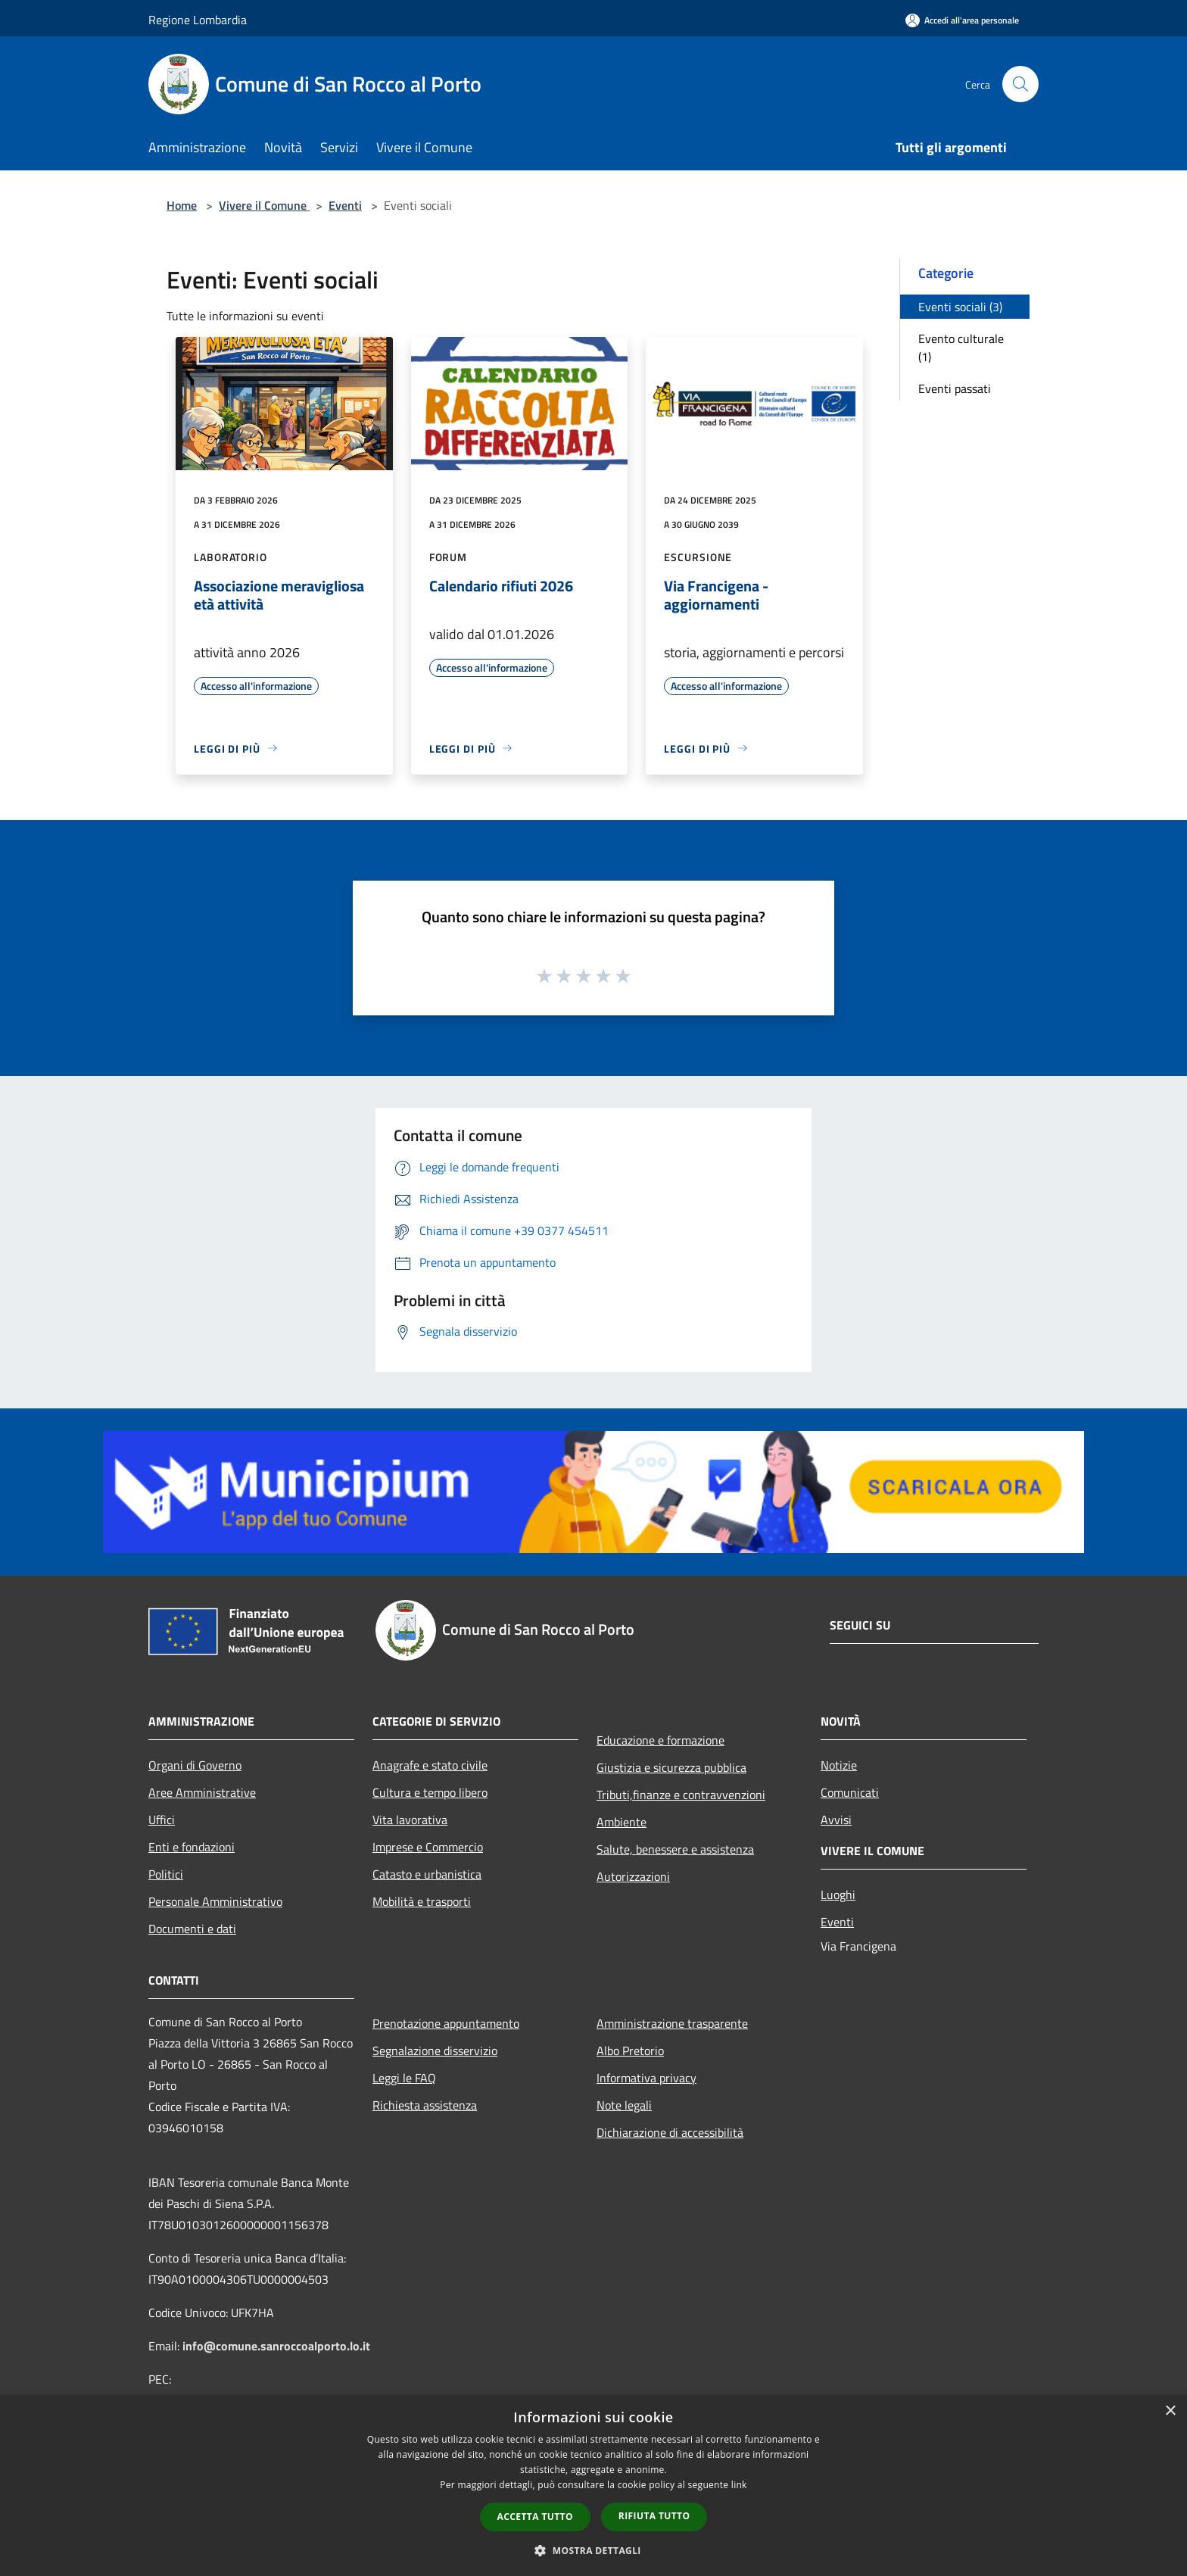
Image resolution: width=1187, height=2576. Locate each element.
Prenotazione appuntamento (445, 2023)
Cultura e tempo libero (430, 1792)
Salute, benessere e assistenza (675, 1849)
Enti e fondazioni (191, 1847)
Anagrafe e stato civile (430, 1765)
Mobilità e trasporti (421, 1901)
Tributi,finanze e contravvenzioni (681, 1794)
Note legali (624, 2105)
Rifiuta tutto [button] (654, 2515)
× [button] (1170, 2411)
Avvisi (836, 1819)
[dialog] (593, 2485)
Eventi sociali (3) (960, 307)
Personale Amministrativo (215, 1901)
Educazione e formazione (660, 1740)
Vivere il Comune (264, 205)
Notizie (839, 1765)
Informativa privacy (646, 2078)
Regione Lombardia (197, 20)
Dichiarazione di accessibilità (670, 2132)
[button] (593, 2550)
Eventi (345, 205)
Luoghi (838, 1894)
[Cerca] (1020, 84)
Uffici (161, 1819)
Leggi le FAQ (404, 2078)
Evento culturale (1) (961, 347)
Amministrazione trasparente (672, 2023)
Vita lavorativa (409, 1819)
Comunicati (850, 1792)
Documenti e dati (192, 1929)
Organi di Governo (194, 1765)
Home (182, 205)
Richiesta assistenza (424, 2105)
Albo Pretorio (630, 2050)
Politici (165, 1874)
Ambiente (621, 1822)
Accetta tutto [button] (535, 2516)
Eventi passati (954, 388)
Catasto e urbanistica (426, 1874)
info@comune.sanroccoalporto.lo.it (276, 2346)
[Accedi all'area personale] (962, 20)
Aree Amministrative (202, 1792)
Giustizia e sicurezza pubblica (671, 1767)
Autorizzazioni (633, 1876)
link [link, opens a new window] (739, 2484)
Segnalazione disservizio (434, 2050)
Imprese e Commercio (427, 1847)
